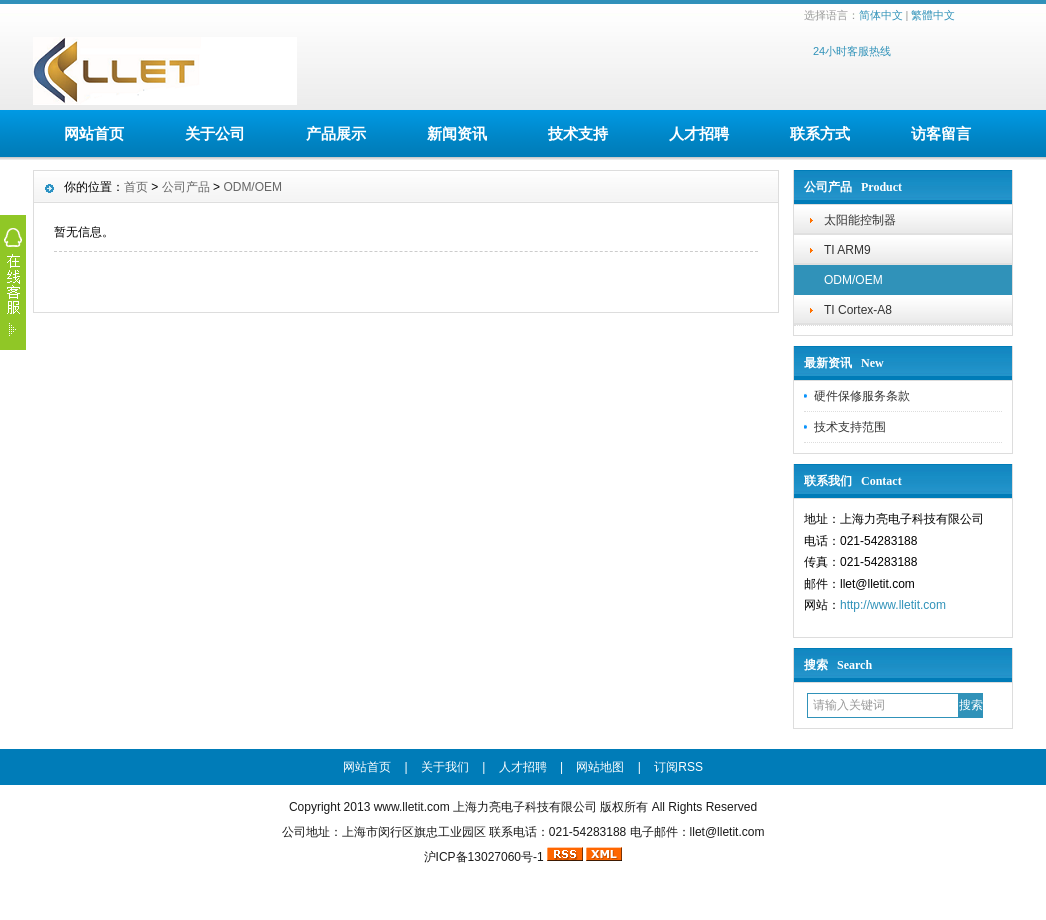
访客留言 (941, 133)
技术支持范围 (850, 427)
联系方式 (820, 133)
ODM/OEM (853, 280)
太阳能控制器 (860, 220)
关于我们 (445, 767)
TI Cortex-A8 (858, 310)
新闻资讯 (457, 133)
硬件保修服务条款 (862, 396)
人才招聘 (699, 133)
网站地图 (600, 767)
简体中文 (881, 15)
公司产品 (186, 187)
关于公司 (215, 133)
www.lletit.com (412, 807)
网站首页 (94, 133)
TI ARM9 (847, 250)
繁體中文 (933, 15)
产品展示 (336, 133)
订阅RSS (678, 767)
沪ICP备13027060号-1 (484, 857)
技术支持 (578, 133)
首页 (136, 187)
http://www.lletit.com (893, 605)
